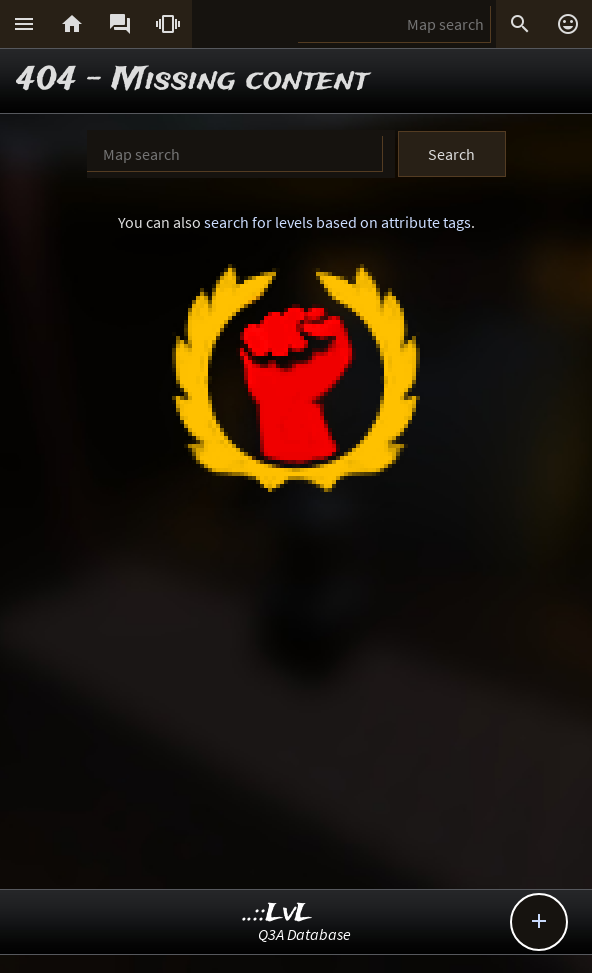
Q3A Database (304, 934)
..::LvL (277, 913)
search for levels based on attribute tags (337, 222)
